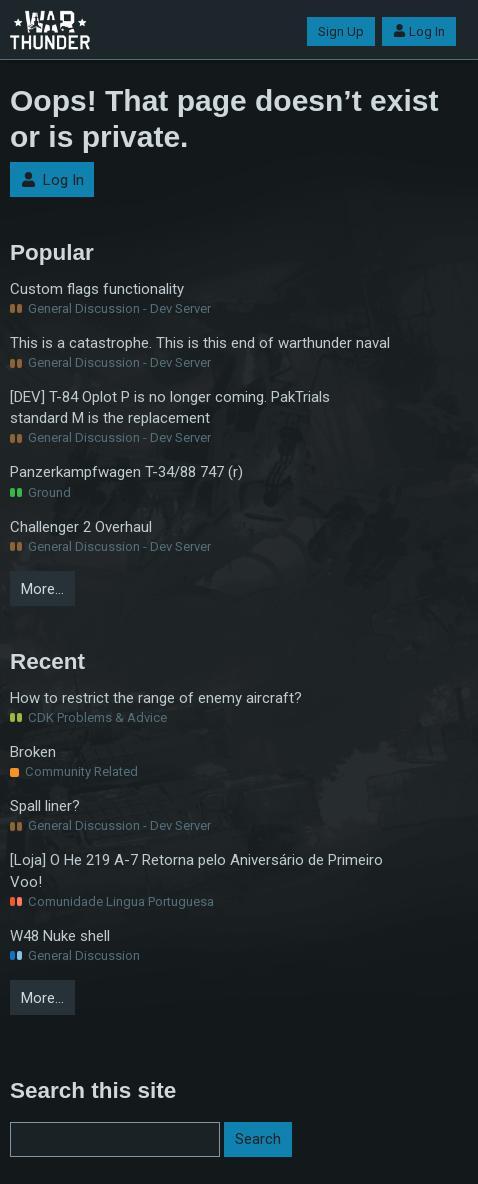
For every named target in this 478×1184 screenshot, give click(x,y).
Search (258, 1139)
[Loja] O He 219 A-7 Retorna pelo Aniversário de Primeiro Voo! (196, 870)
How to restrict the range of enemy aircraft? (156, 698)
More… (42, 589)
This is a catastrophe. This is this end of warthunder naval (200, 343)
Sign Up (341, 31)
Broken (33, 752)
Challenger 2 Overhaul (81, 527)
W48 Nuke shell (60, 936)
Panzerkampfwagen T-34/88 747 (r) (126, 472)
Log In (419, 31)
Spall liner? (45, 806)
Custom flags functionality (97, 289)
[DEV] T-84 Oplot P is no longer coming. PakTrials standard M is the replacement (170, 407)
